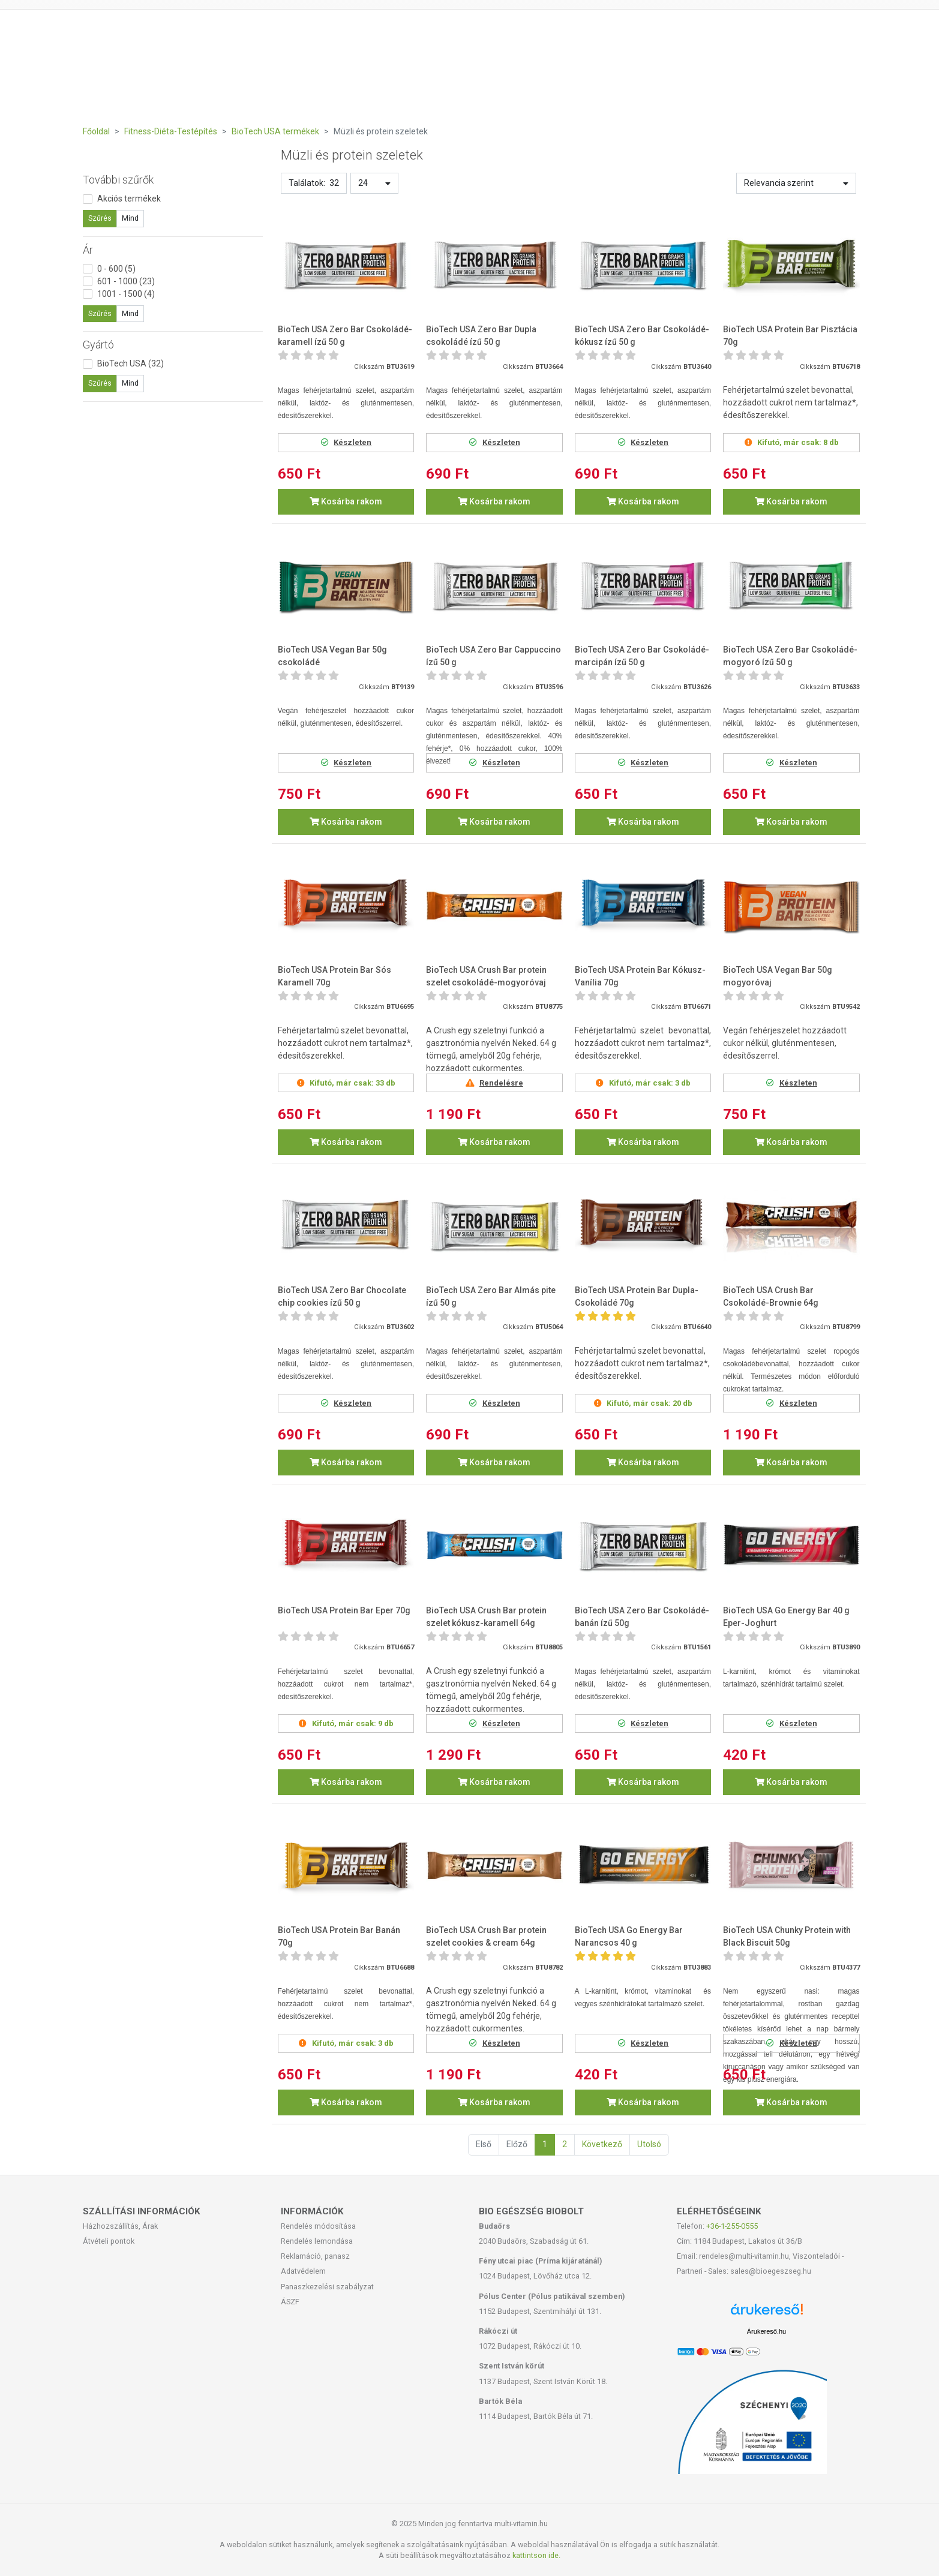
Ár (88, 250)
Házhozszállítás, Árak (120, 2226)
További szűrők (118, 179)
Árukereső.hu (766, 2331)
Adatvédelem (303, 2271)
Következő (602, 2144)
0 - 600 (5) (116, 268)
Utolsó (649, 2144)
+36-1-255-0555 (732, 2226)
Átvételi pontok (108, 2241)
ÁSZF (290, 2301)
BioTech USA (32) (130, 363)
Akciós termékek (129, 198)
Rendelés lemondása (317, 2241)
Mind (130, 218)
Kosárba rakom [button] (346, 501)
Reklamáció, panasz (315, 2256)
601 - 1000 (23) (126, 281)
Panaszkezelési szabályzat (327, 2286)
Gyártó (98, 344)
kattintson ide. (536, 2555)
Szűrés (100, 218)
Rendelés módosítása (318, 2226)
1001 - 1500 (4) (126, 294)
